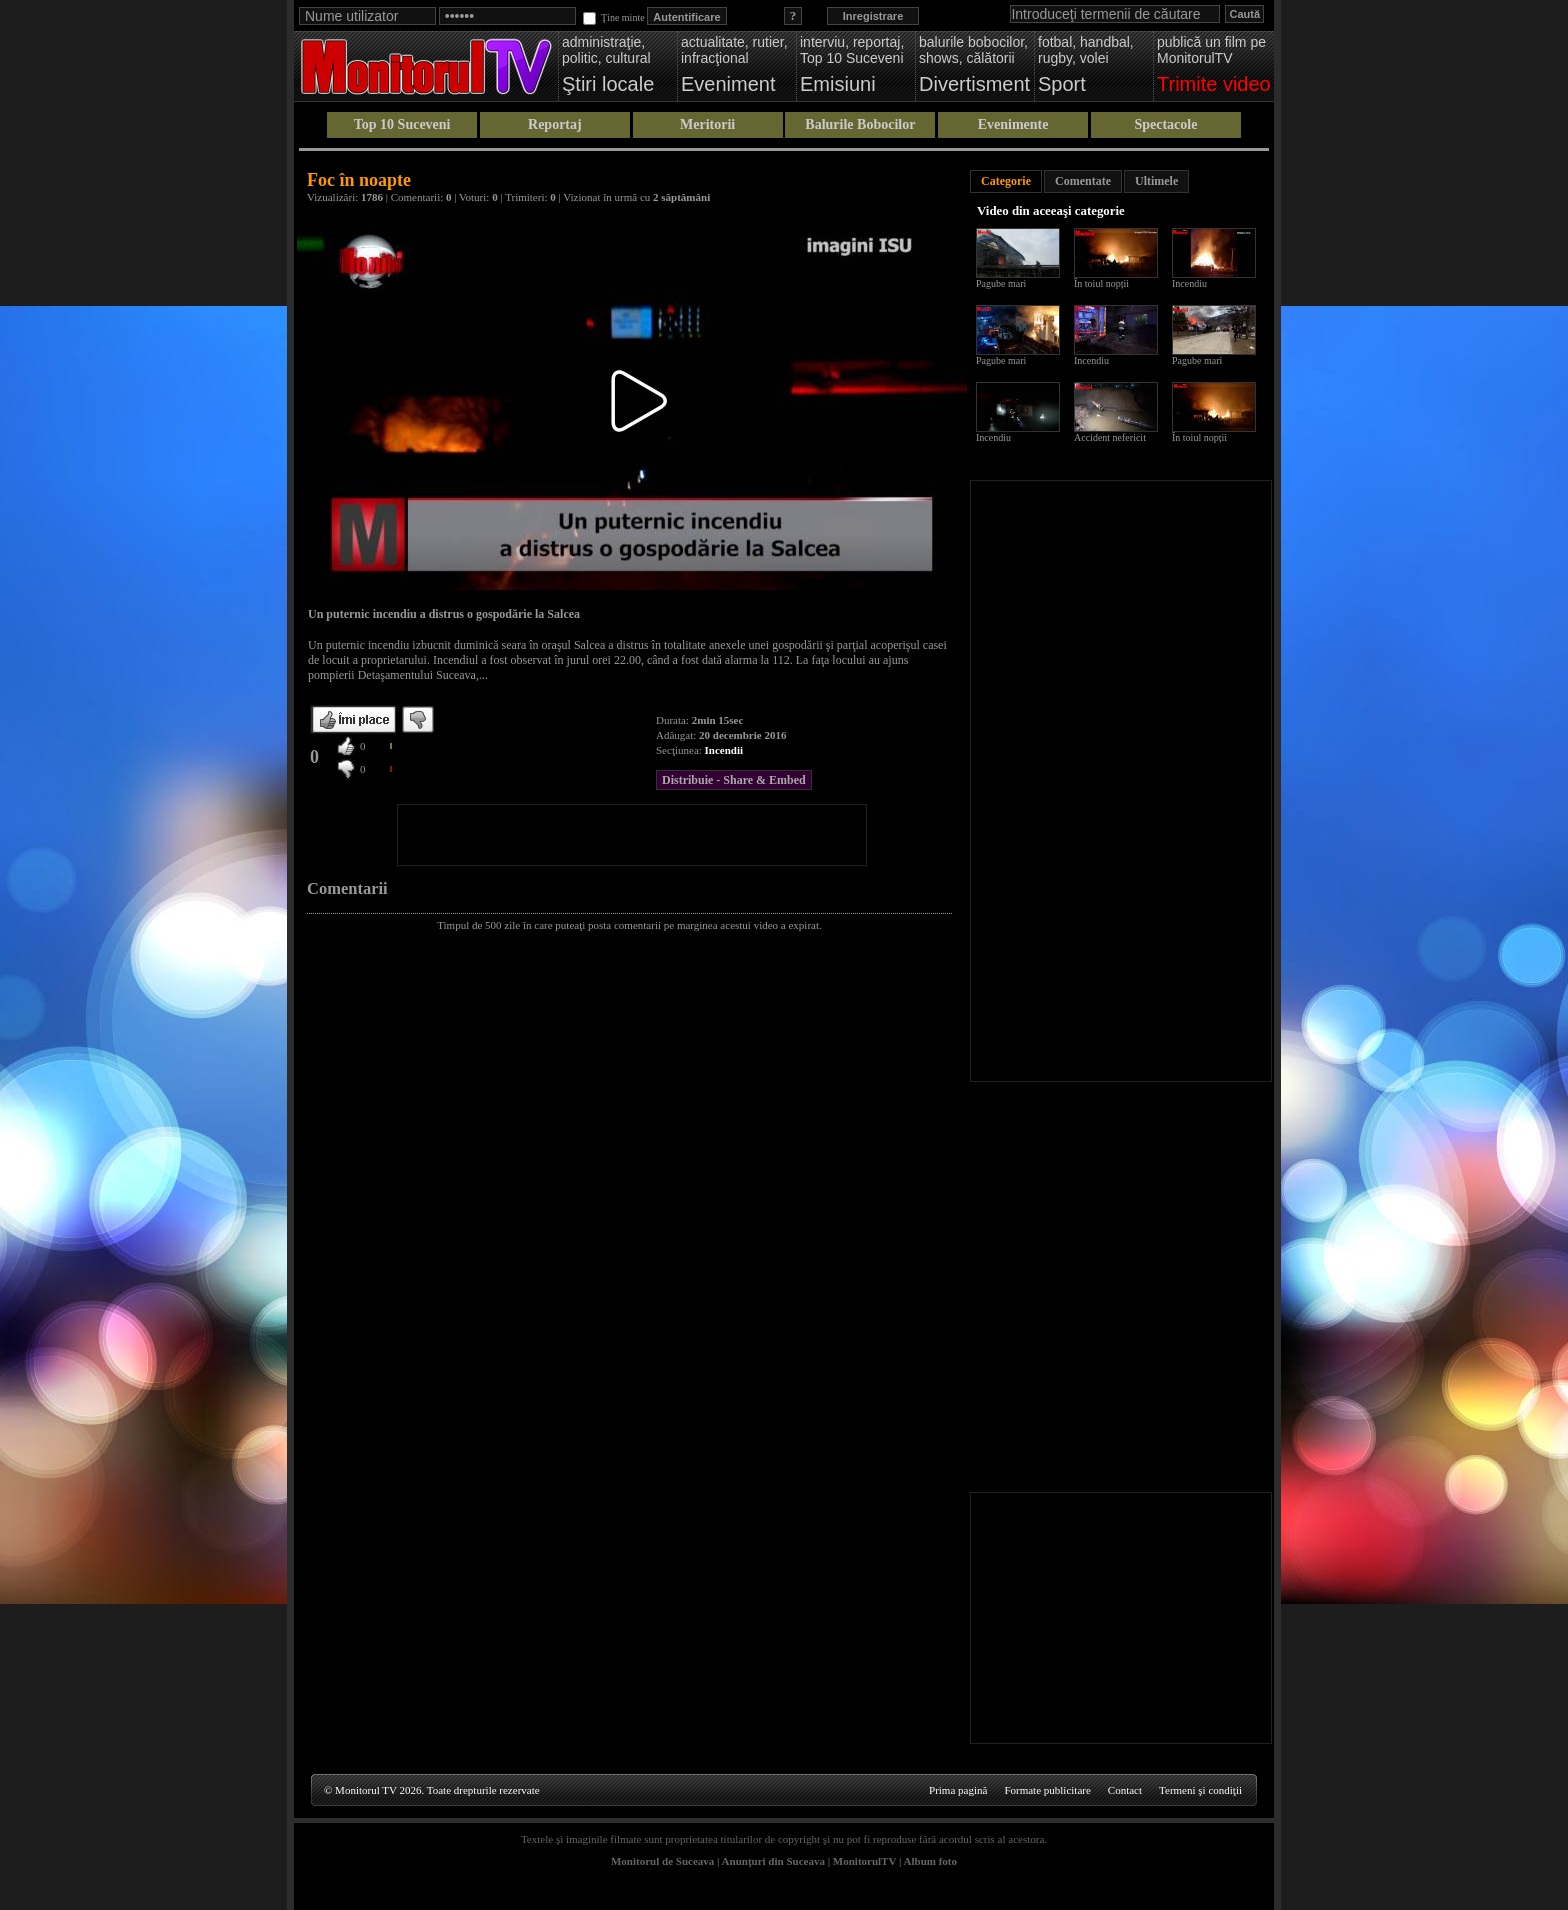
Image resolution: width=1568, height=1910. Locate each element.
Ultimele (1156, 181)
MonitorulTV (864, 1861)
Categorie (1006, 181)
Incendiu (1189, 283)
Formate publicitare (1047, 1790)
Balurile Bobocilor (860, 124)
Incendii (724, 750)
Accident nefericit (1110, 437)
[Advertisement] (632, 835)
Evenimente (1013, 124)
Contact (1125, 1790)
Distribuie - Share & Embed (734, 780)
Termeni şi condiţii (1200, 1790)
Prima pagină (958, 1790)
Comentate (1083, 181)
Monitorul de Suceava (662, 1861)
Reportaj (555, 124)
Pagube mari (1001, 283)
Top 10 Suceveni (402, 124)
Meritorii (707, 124)
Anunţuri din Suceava (773, 1861)
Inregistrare (873, 16)
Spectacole (1165, 124)
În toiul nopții (1101, 283)
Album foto (930, 1861)
